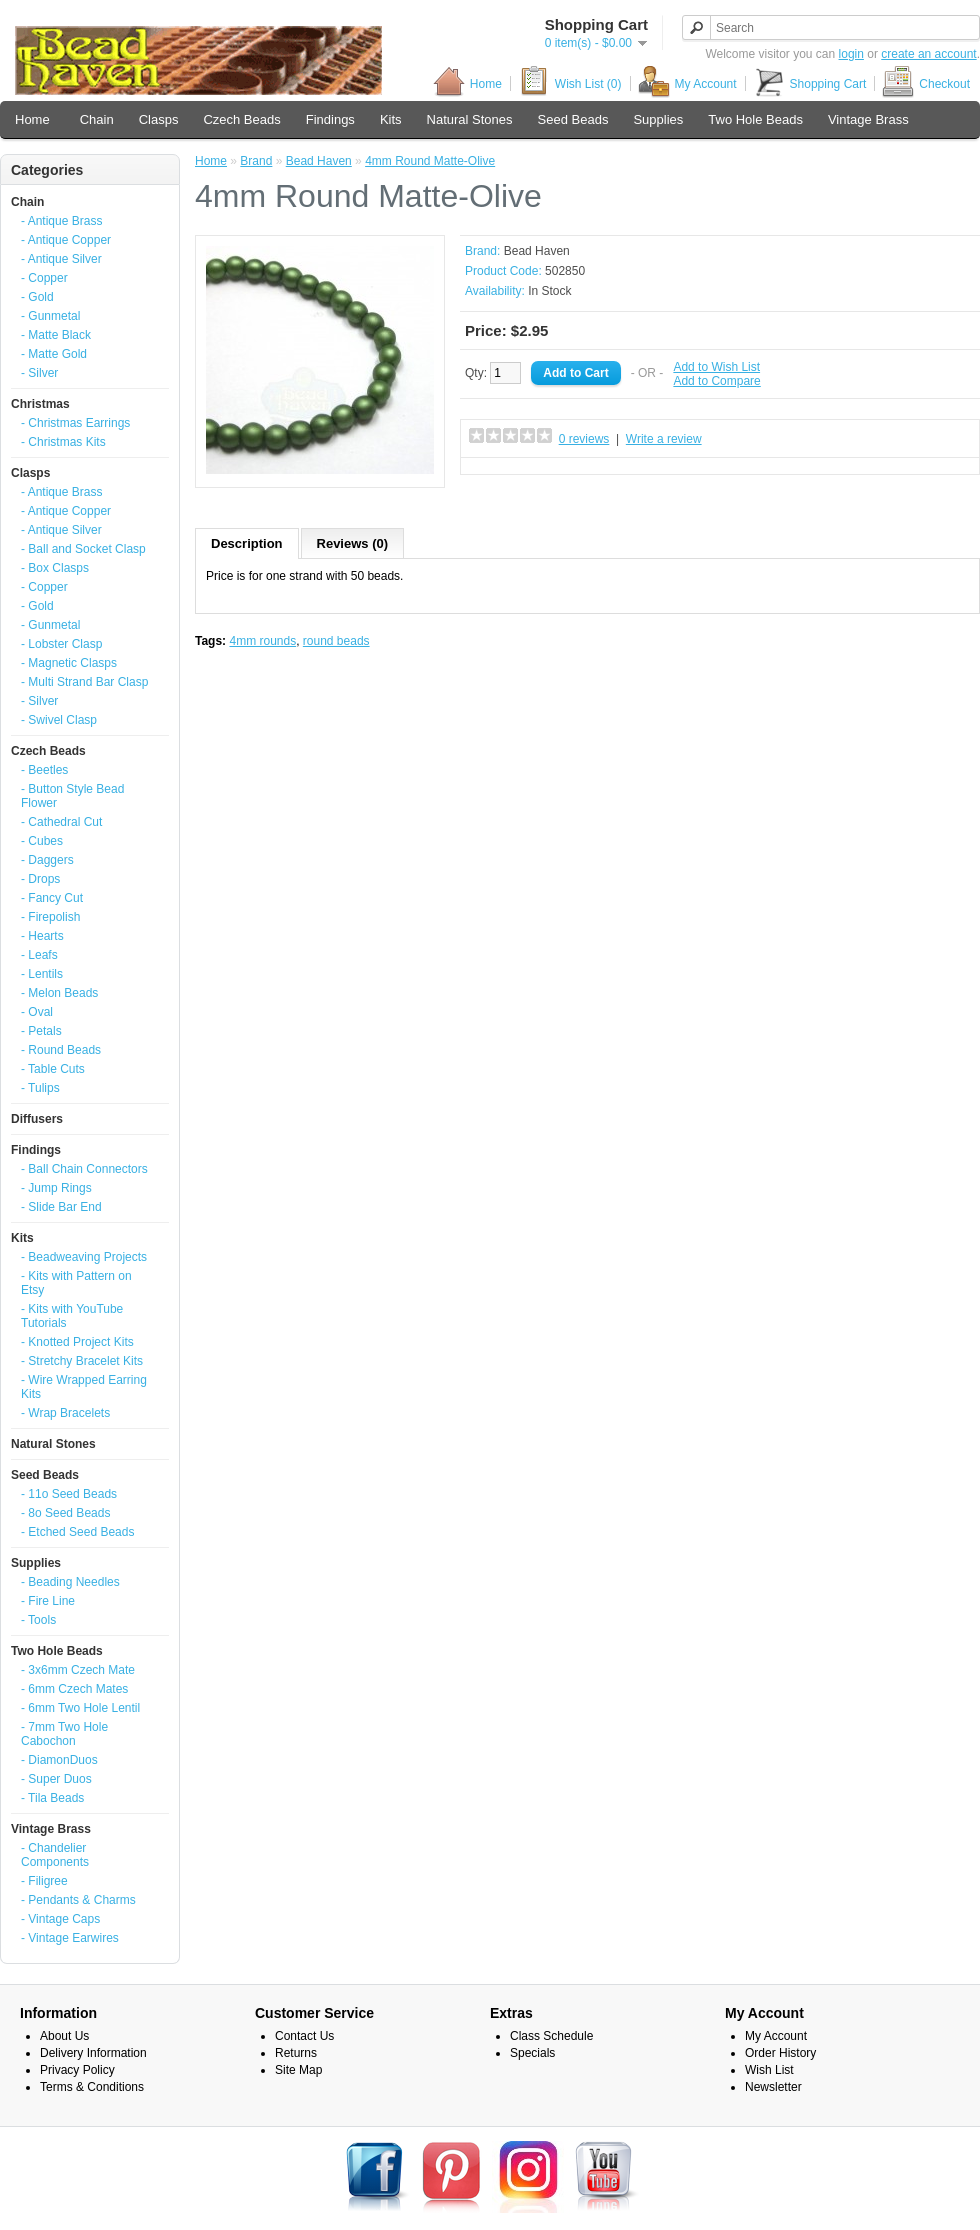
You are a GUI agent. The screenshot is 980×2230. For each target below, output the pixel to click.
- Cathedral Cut (61, 822)
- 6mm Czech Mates (74, 1689)
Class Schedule (551, 2036)
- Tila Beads (52, 1798)
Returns (296, 2053)
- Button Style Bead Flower (72, 796)
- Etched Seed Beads (77, 1532)
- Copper (44, 278)
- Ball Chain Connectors (84, 1169)
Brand (256, 161)
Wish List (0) (570, 83)
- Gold (37, 297)
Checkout (926, 83)
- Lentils (42, 974)
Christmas (40, 404)
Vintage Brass (868, 119)
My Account (687, 83)
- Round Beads (61, 1050)
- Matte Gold (54, 354)
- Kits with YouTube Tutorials (72, 1316)
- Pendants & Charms (78, 1900)
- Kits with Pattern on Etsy (76, 1283)
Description (247, 543)
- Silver (39, 373)
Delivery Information (93, 2053)
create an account (928, 54)
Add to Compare (716, 381)
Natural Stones (470, 119)
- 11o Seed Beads (69, 1494)
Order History (780, 2053)
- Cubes (42, 841)
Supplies (658, 119)
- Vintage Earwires (70, 1938)
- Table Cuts (53, 1069)
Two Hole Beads (755, 119)
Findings (330, 119)
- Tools (38, 1620)
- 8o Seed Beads (65, 1513)
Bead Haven (319, 161)
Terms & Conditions (92, 2087)
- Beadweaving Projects (84, 1257)
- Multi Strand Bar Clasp (84, 682)
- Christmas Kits (63, 442)
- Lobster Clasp (61, 644)
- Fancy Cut (52, 898)
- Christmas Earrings (75, 423)
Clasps (159, 119)
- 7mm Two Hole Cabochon (64, 1734)
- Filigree (44, 1881)
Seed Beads (573, 119)
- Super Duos (56, 1779)
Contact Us (304, 2036)
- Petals (41, 1031)
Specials (532, 2053)
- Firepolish (50, 917)
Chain (97, 119)
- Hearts (42, 936)
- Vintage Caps (60, 1919)
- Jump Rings (56, 1188)
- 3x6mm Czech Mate (78, 1670)
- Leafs (39, 955)
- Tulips (40, 1088)
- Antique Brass (61, 221)
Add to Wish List (716, 367)
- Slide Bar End (61, 1207)
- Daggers (47, 860)
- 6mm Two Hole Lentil (80, 1708)
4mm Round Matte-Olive (430, 161)
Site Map (298, 2070)
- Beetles (44, 770)
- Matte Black (56, 335)
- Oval (37, 1012)
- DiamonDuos (59, 1760)
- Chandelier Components (55, 1855)
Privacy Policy (77, 2070)
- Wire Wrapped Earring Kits (84, 1387)
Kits (391, 119)
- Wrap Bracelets (65, 1413)
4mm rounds (262, 641)
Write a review (664, 439)
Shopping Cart (810, 83)
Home (467, 83)
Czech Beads (241, 119)
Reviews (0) (353, 543)
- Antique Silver (61, 259)
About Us (64, 2036)
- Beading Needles (70, 1582)
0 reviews (584, 439)
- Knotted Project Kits (77, 1342)
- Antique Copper (66, 240)
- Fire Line (48, 1601)
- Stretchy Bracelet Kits (82, 1361)
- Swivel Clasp (59, 720)
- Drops (40, 879)
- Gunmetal (50, 316)
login (851, 54)
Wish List (769, 2070)
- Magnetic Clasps (69, 663)
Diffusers (37, 1119)
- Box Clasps (55, 568)
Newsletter (773, 2087)
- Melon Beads (59, 993)
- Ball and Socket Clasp (83, 549)
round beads (336, 641)
